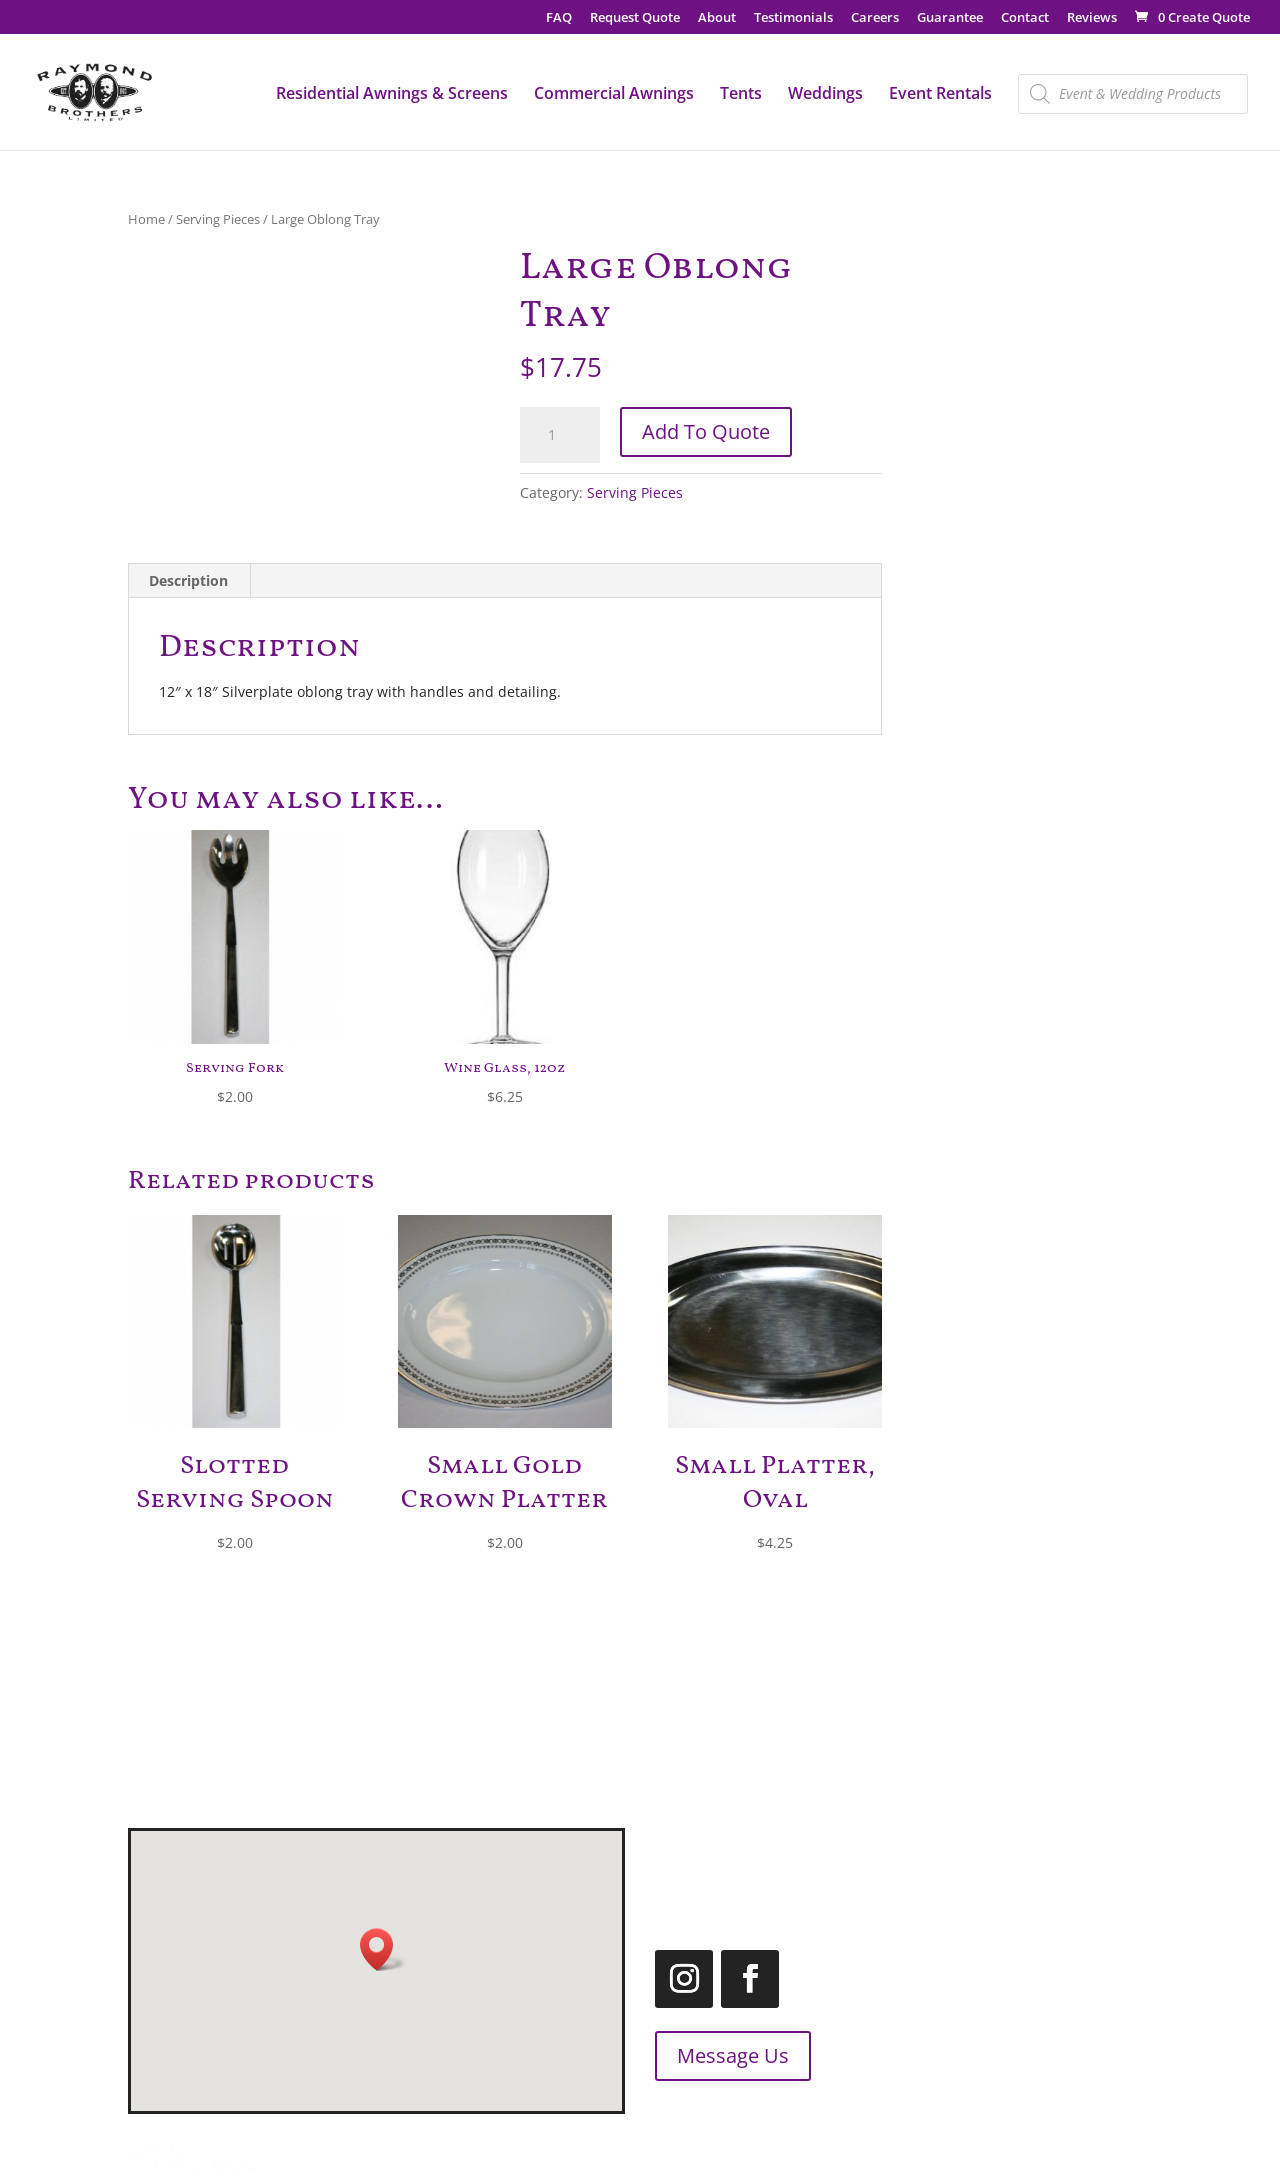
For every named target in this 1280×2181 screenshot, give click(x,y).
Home (146, 219)
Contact (1025, 18)
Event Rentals (940, 95)
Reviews (1092, 18)
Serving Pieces (218, 219)
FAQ (559, 18)
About (717, 18)
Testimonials (793, 18)
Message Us (693, 2055)
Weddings (825, 95)
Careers (875, 18)
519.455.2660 (977, 1840)
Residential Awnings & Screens (392, 95)
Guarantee (950, 18)
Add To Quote (706, 431)
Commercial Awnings (614, 95)
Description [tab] (188, 580)
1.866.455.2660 (1036, 1865)
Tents (741, 95)
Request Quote (635, 18)
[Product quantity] (560, 435)
